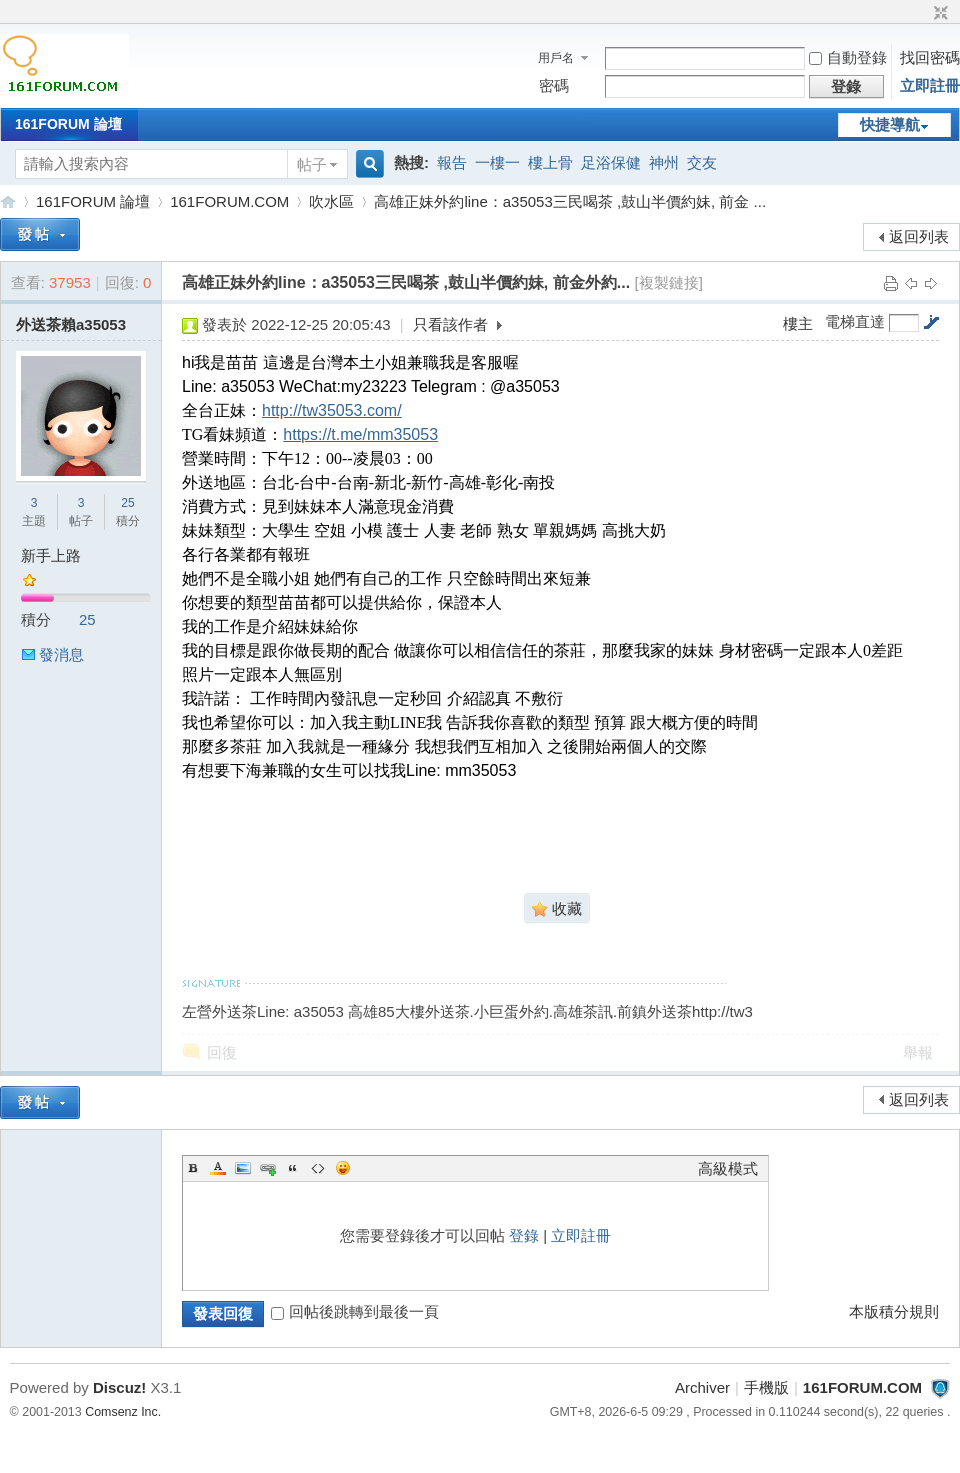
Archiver (702, 1387)
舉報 (918, 1052)
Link (268, 1168)
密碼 (554, 85)
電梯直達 (855, 322)
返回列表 (919, 236)
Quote (293, 1168)
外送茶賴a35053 (71, 324)
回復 (222, 1052)
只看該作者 (450, 324)
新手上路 (51, 555)
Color (218, 1168)
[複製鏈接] (669, 282)
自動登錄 (848, 57)
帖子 (312, 164)
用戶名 (556, 58)
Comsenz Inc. (123, 1412)
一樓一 (497, 162)
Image (243, 1168)
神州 (664, 162)
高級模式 (728, 1168)
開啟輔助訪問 (922, 14)
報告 (452, 162)
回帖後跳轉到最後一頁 (355, 1311)
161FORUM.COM (8, 201)
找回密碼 (930, 57)
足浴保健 (611, 162)
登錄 (524, 1235)
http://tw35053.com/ (332, 410)
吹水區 (331, 201)
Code (318, 1168)
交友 (702, 162)
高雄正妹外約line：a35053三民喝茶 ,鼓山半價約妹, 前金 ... (570, 201)
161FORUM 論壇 (68, 124)
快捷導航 (890, 124)
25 (127, 503)
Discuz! (119, 1387)
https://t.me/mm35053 (360, 434)
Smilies (343, 1168)
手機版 (766, 1387)
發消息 (61, 654)
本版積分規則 (894, 1311)
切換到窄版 (938, 14)
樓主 (798, 323)
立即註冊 (930, 85)
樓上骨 (550, 162)
